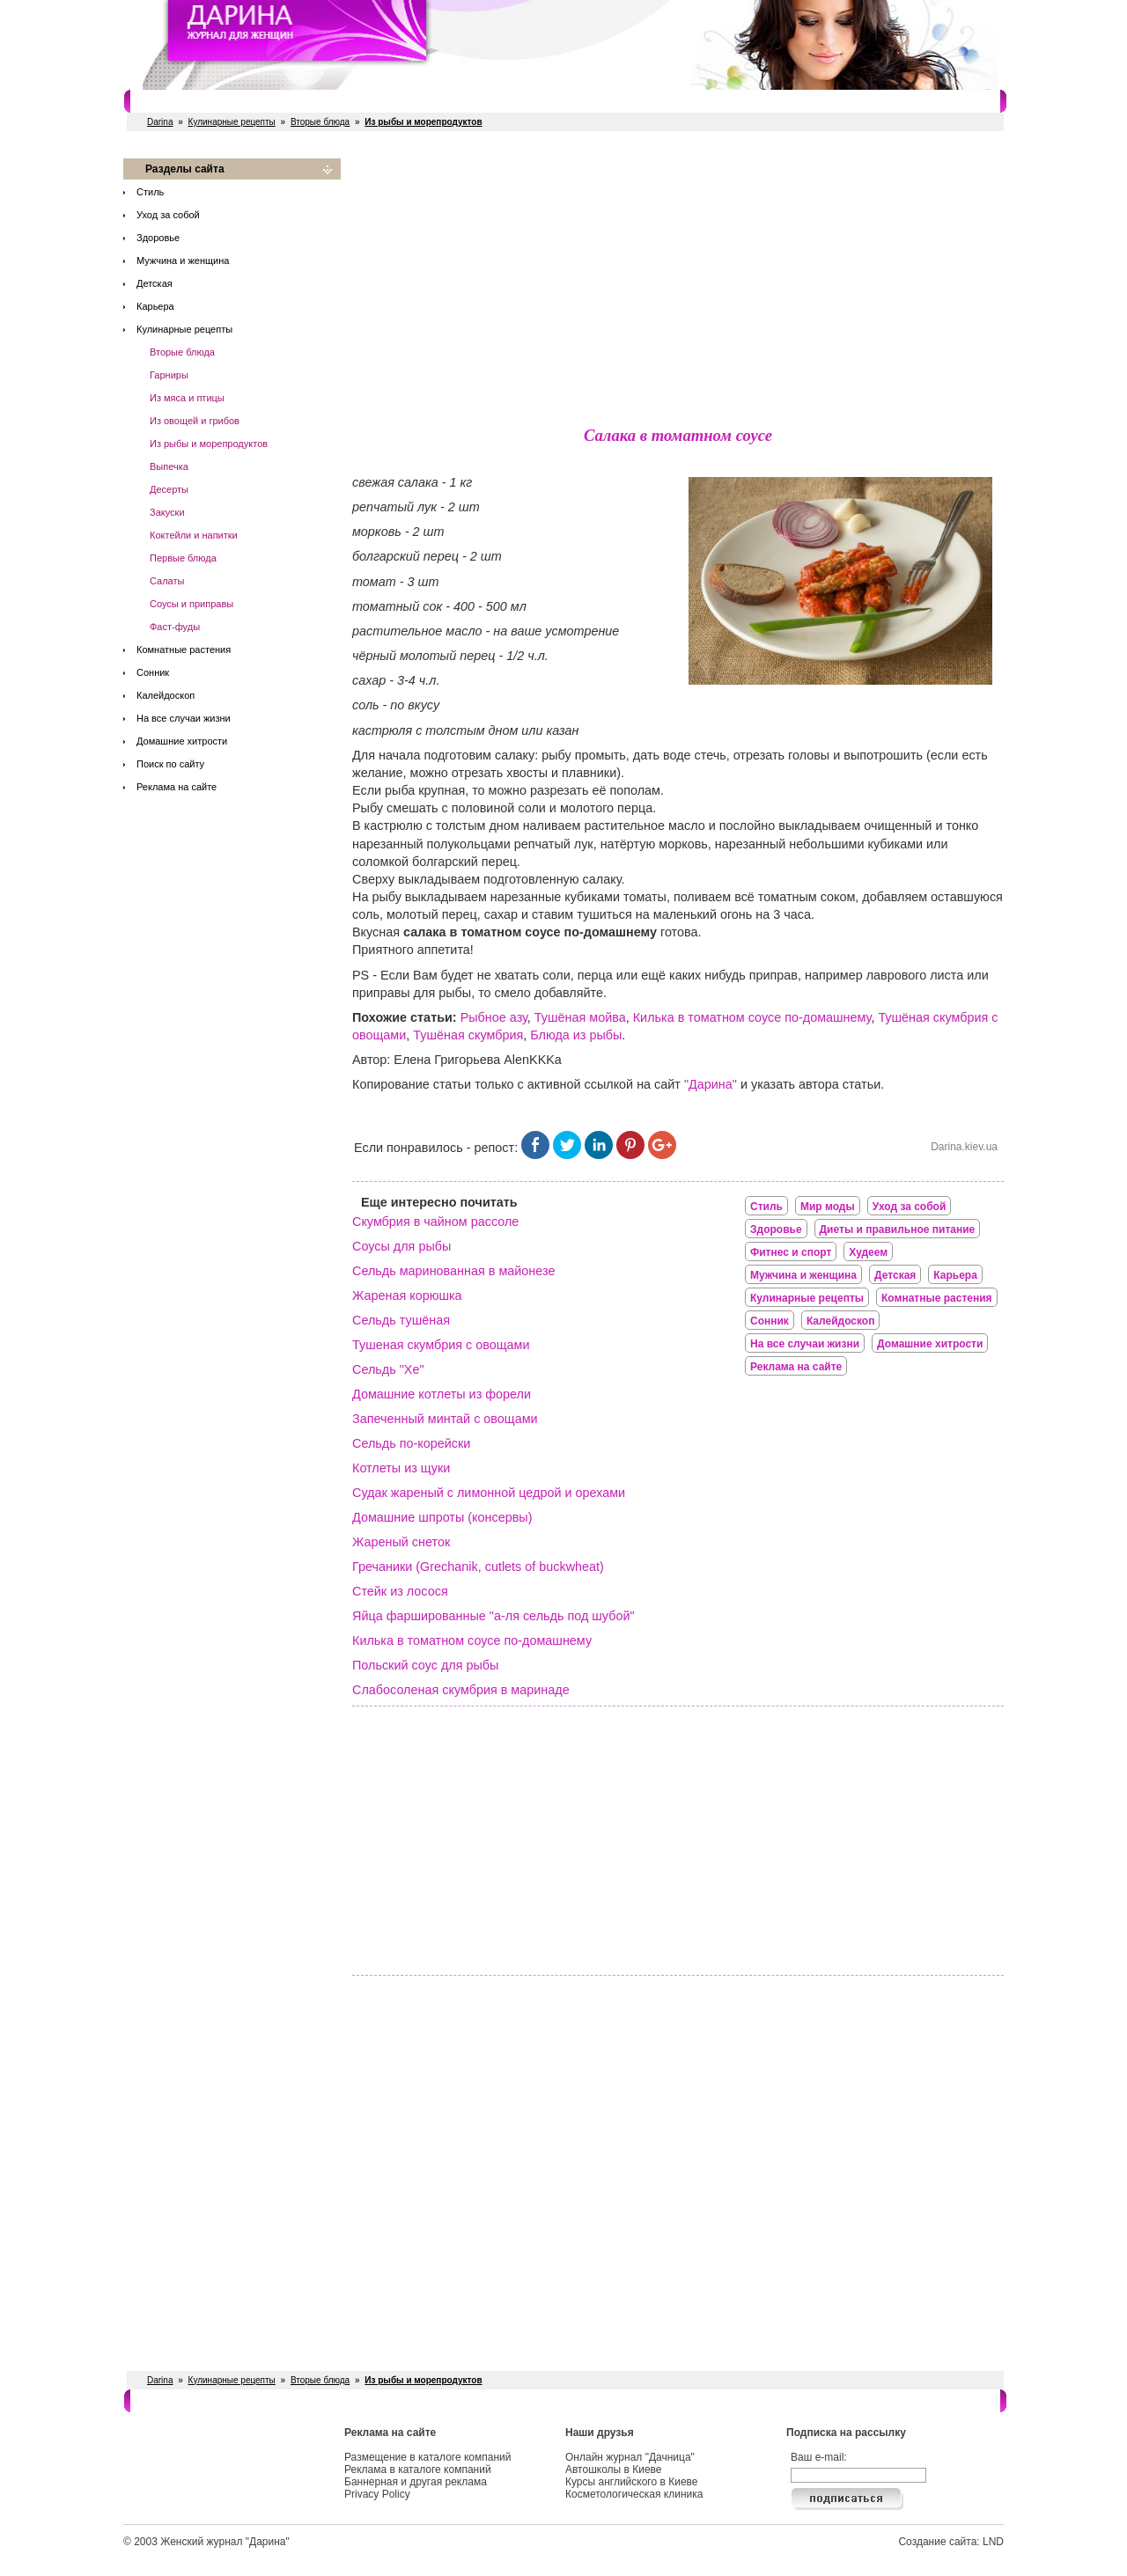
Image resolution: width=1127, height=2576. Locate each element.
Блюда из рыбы (576, 1035)
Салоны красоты (200, 101)
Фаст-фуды (175, 626)
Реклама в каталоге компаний (417, 2469)
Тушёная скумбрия (468, 1035)
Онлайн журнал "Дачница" (630, 2457)
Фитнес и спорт (304, 101)
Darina (160, 122)
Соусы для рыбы (401, 1246)
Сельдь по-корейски (411, 1443)
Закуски (167, 512)
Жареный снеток (401, 1542)
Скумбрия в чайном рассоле (435, 1222)
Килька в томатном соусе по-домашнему (752, 1017)
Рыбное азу (493, 1017)
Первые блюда (183, 558)
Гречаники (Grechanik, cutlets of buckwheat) (478, 1567)
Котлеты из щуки (401, 1468)
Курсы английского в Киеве (631, 2482)
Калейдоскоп (165, 695)
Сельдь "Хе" (388, 1369)
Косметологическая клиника (634, 2494)
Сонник (152, 672)
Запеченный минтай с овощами (445, 1419)
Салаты (167, 581)
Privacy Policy (377, 2494)
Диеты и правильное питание (898, 1229)
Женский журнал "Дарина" (225, 2542)
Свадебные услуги (488, 101)
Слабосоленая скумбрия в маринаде (461, 1690)
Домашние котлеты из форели (441, 1394)
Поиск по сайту (170, 764)
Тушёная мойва (580, 1017)
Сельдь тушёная (401, 1320)
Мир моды (827, 1206)
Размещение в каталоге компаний (427, 2457)
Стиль (150, 192)
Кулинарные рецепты (232, 122)
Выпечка (169, 466)
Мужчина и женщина (182, 260)
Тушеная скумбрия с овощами (440, 1345)
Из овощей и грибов (194, 420)
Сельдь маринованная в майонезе (453, 1271)
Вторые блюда (320, 122)
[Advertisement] (678, 281)
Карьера (155, 306)
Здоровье (158, 237)
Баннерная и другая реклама (415, 2482)
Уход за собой (168, 214)
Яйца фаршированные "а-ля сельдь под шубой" (493, 1616)
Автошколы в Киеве (613, 2469)
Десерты (169, 489)
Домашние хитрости (181, 741)
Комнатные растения (183, 649)
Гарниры (169, 375)
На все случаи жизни (183, 718)
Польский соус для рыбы (425, 1665)
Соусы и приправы (191, 603)
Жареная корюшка (407, 1295)
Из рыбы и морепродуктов (209, 443)
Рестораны (391, 101)
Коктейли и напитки (194, 535)
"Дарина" (710, 1084)
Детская (154, 283)
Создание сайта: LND (951, 2542)
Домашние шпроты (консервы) (442, 1517)
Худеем (868, 1252)
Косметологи (674, 101)
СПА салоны (589, 101)
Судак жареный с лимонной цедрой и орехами (488, 1493)
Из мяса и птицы (187, 398)
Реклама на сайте (176, 787)
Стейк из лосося (400, 1591)
